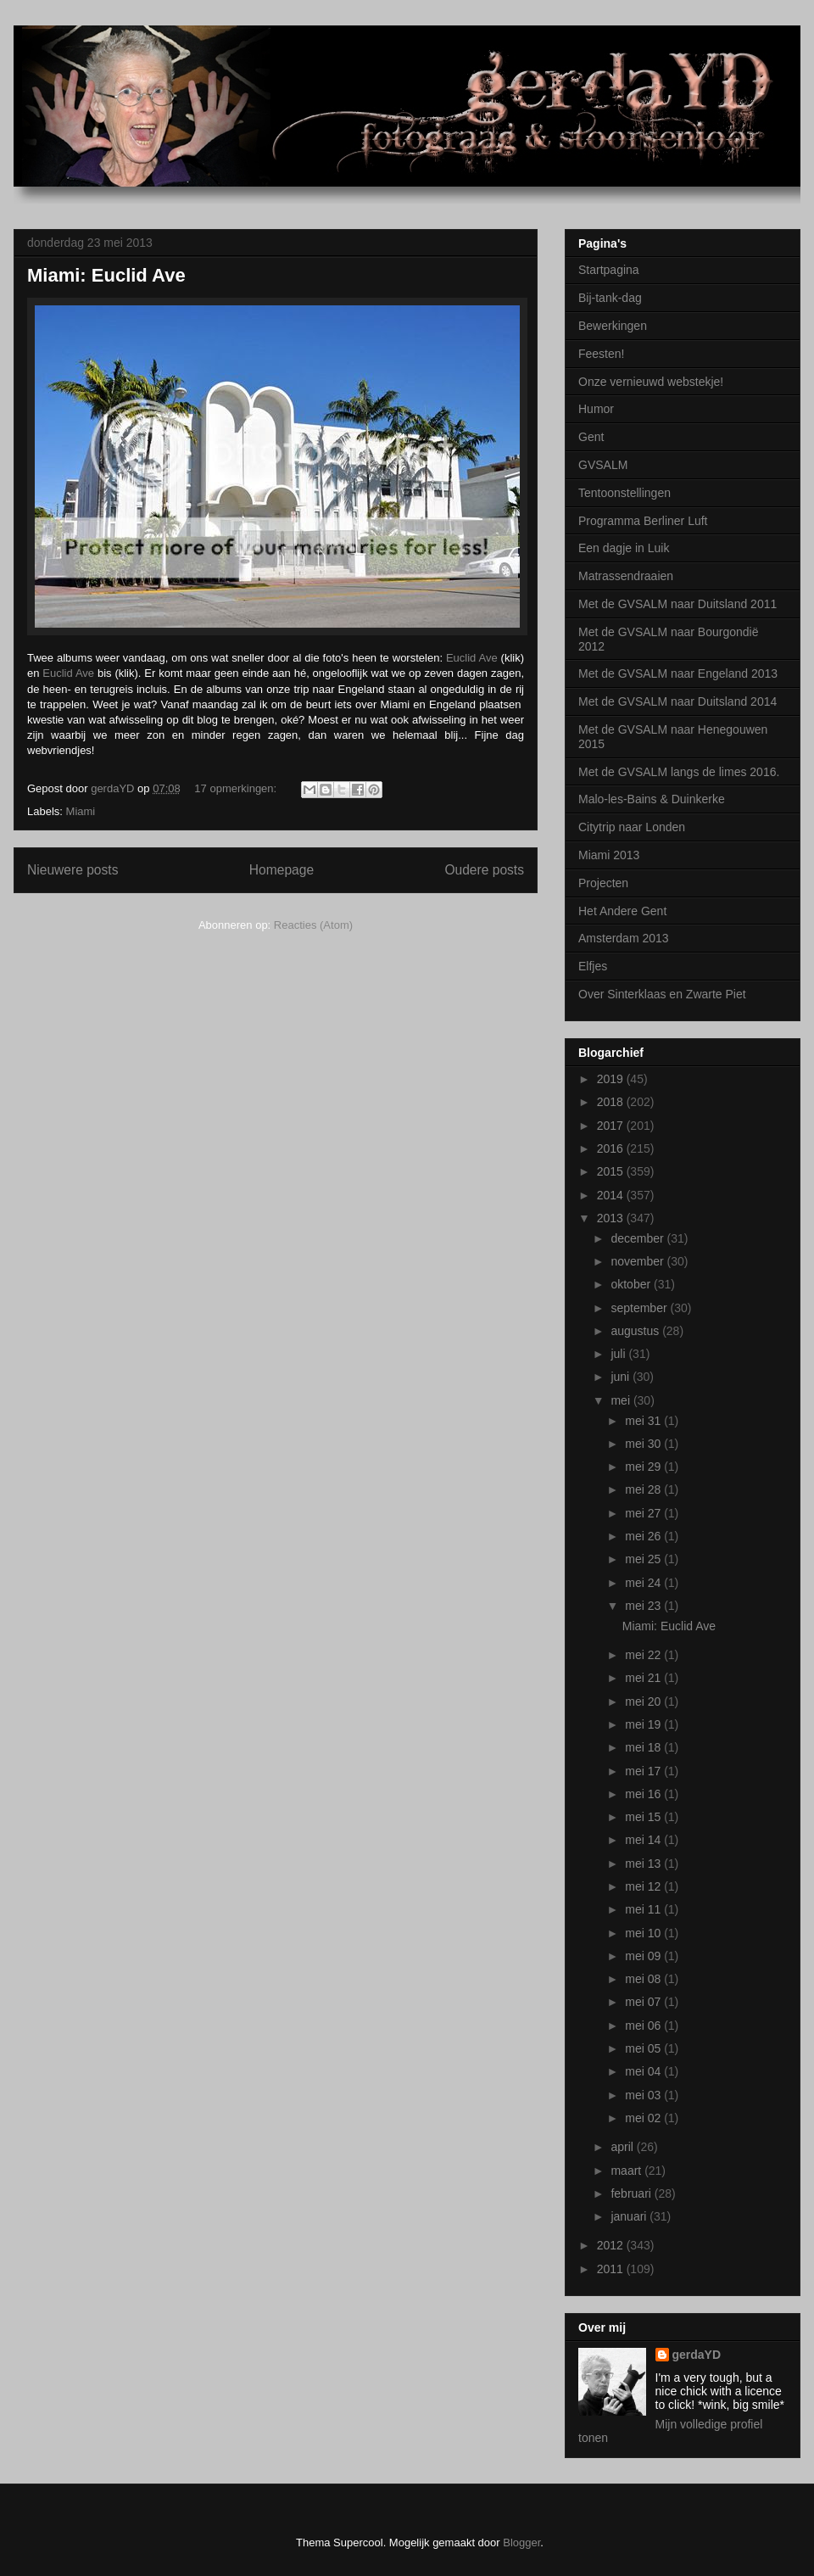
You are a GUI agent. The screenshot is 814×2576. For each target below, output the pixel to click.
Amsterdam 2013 (623, 938)
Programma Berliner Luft (643, 521)
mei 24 (644, 1583)
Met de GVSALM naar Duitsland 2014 (677, 701)
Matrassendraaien (625, 576)
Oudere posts (484, 870)
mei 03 (644, 2095)
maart (627, 2170)
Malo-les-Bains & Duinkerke (651, 799)
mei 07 (644, 2002)
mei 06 (644, 2025)
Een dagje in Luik (623, 548)
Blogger (521, 2542)
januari (630, 2216)
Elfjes (592, 966)
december (638, 1238)
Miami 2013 (608, 855)
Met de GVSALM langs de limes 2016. (678, 772)
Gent (591, 437)
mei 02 (644, 2118)
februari (632, 2193)
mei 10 (644, 1933)
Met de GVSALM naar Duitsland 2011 (677, 604)
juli (619, 1354)
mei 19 (644, 1724)
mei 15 (644, 1817)
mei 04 (644, 2071)
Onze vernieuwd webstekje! (650, 381)
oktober (632, 1284)
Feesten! (601, 353)
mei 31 (644, 1421)
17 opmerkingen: (236, 788)
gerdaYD (697, 2354)
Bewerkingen (612, 325)
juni (621, 1376)
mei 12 (644, 1886)
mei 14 (644, 1840)
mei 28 (644, 1489)
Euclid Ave (472, 657)
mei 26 (644, 1536)
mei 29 (644, 1466)
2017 (612, 1125)
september (640, 1308)
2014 (612, 1195)
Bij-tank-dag (610, 298)
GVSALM (602, 465)
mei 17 (644, 1771)
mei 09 (644, 1956)
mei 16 (644, 1794)
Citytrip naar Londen (631, 827)
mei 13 (644, 1863)
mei (621, 1400)
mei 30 (644, 1443)
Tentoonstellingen (624, 493)
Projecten (603, 883)
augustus (636, 1331)
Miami (81, 811)
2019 (612, 1079)
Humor (596, 409)
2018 (612, 1102)
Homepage (281, 870)
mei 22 (644, 1655)
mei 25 (644, 1559)
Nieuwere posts (72, 870)
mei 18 (644, 1747)
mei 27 (644, 1513)
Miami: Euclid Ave (106, 275)
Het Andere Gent (622, 911)
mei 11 (644, 1909)
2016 (612, 1148)
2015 (612, 1171)
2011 (612, 2269)
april (623, 2147)
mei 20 (644, 1701)
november (638, 1261)
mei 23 (644, 1605)
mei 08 (644, 1979)
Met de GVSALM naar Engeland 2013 (678, 673)
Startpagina (608, 270)
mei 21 (644, 1678)
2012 (612, 2245)
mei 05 (644, 2048)
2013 (612, 1218)
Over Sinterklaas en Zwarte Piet (662, 994)
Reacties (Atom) (313, 925)
